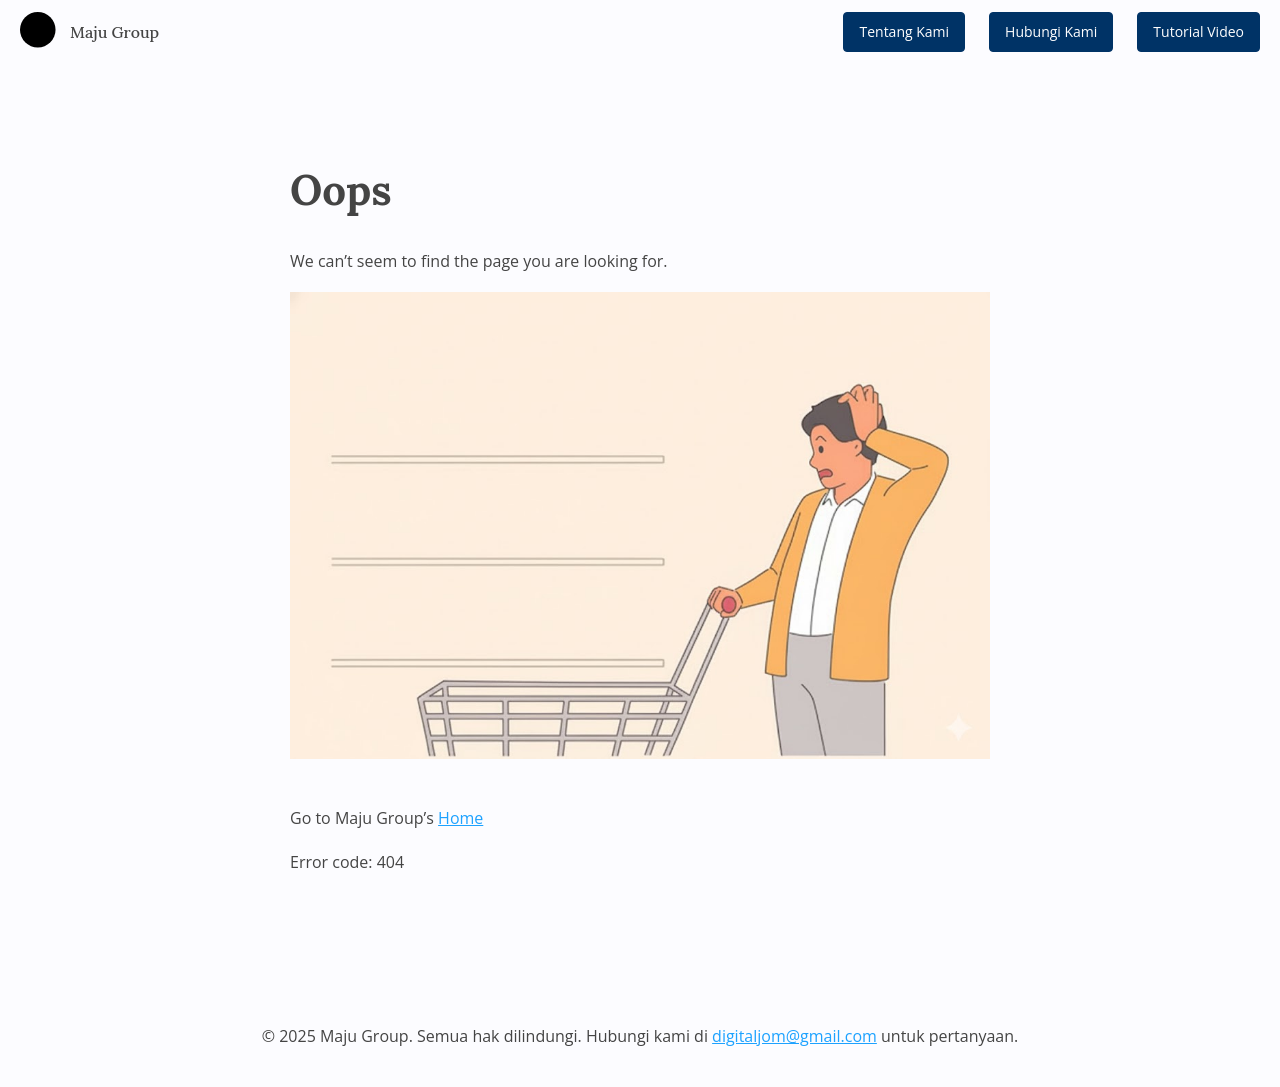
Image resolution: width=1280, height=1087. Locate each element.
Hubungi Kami (1051, 31)
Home (460, 818)
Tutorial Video (1198, 31)
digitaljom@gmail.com (794, 1036)
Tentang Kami (904, 31)
